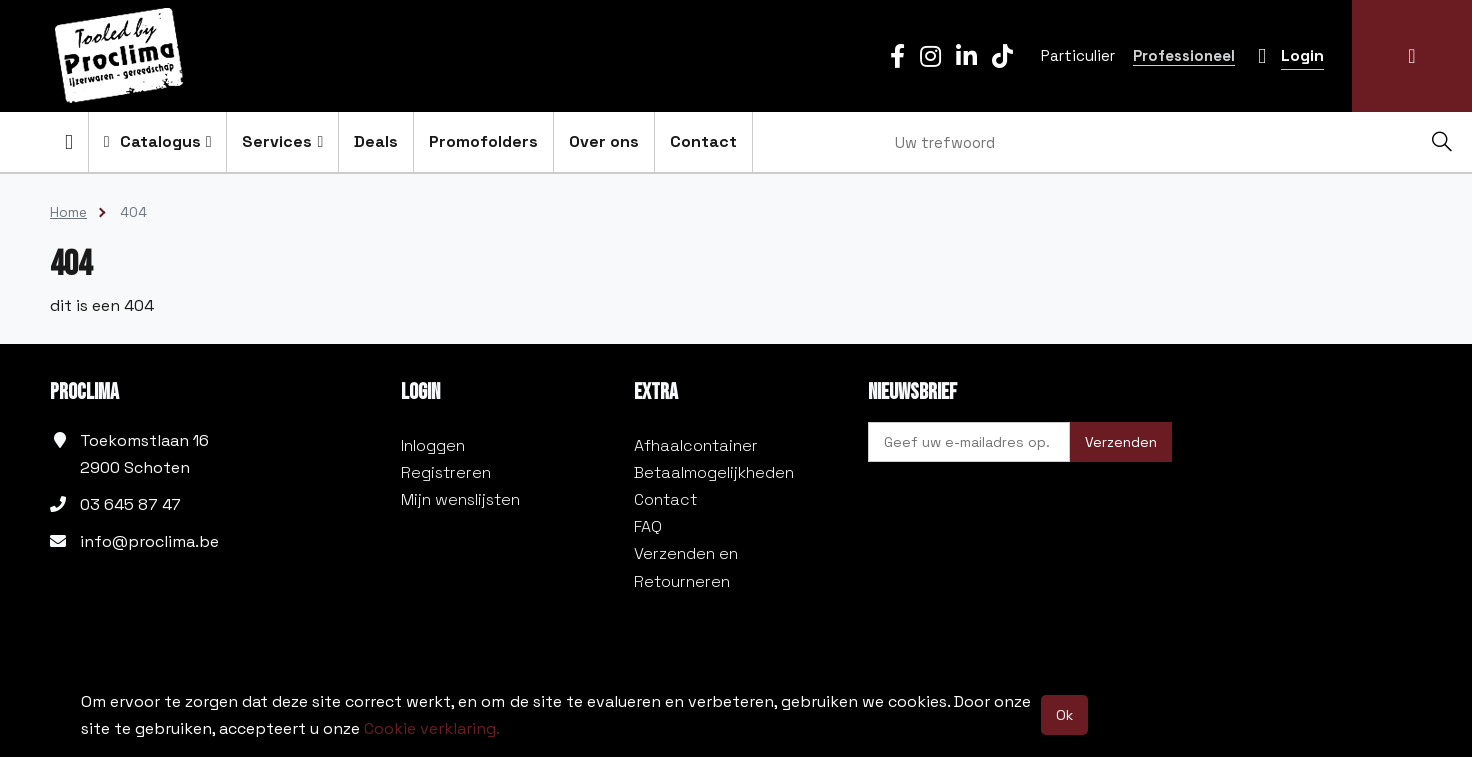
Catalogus (158, 141)
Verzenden (1121, 442)
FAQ (648, 526)
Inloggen (433, 445)
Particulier (1078, 55)
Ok (1064, 715)
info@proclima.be (149, 541)
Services (282, 141)
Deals (376, 141)
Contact (703, 141)
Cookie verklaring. (432, 728)
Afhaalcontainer (696, 445)
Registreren (446, 472)
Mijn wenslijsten (460, 499)
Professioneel (1184, 55)
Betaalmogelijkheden (714, 472)
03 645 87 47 (130, 504)
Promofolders (483, 141)
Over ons (604, 141)
